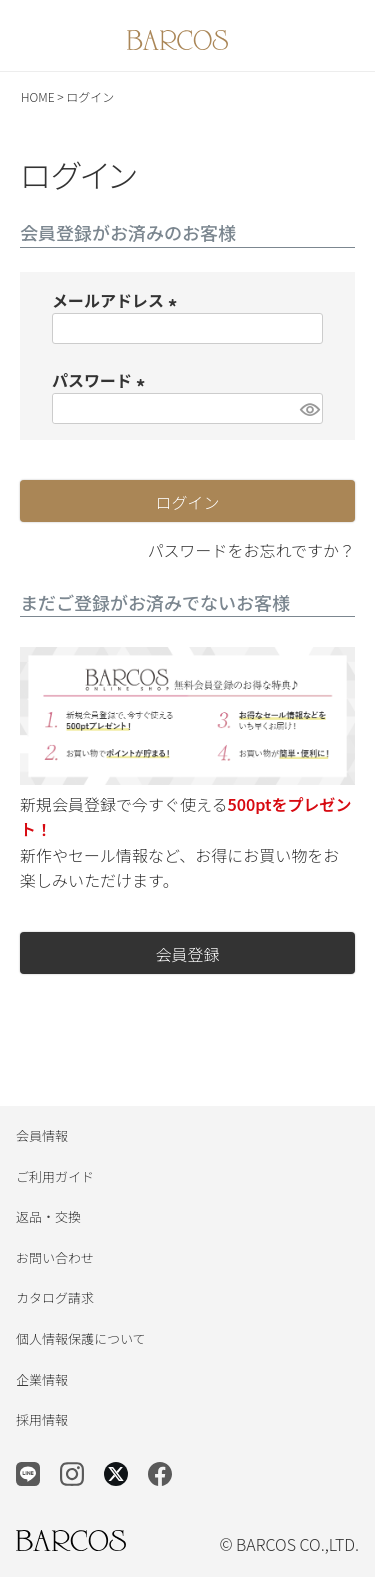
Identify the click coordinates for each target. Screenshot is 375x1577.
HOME (38, 96)
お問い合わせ (55, 1257)
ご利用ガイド (55, 1176)
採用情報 (42, 1419)
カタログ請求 (55, 1297)
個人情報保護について (81, 1338)
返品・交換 (48, 1216)
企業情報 (42, 1379)
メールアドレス (118, 300)
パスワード (102, 380)
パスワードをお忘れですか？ (251, 550)
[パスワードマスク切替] (308, 408)
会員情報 (42, 1135)
